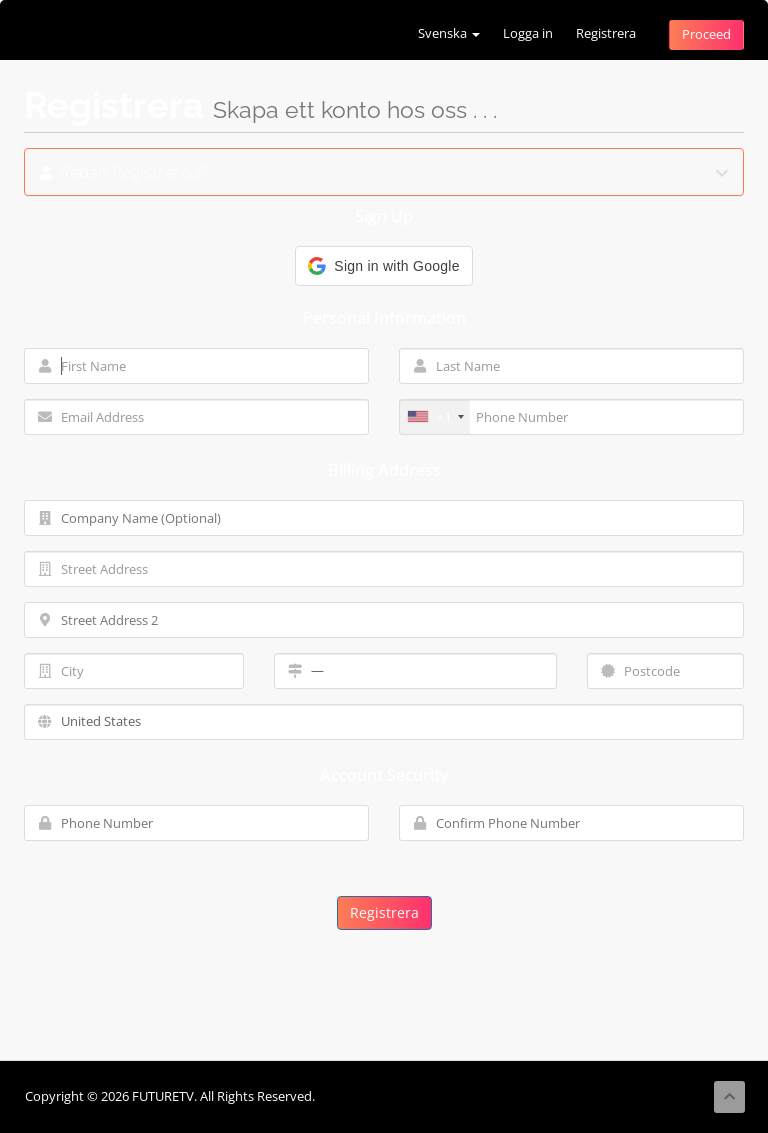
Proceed (706, 34)
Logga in (528, 33)
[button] (383, 266)
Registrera (606, 33)
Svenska (449, 33)
